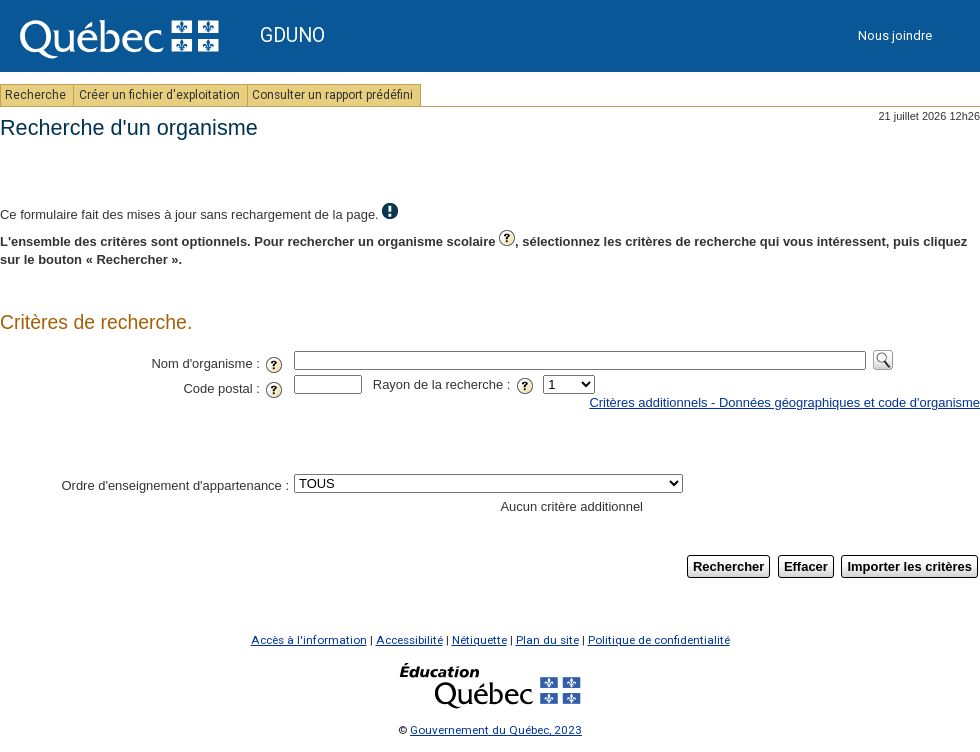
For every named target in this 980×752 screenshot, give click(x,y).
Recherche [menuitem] (37, 95)
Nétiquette (479, 640)
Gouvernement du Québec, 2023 (496, 730)
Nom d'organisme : (220, 363)
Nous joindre (895, 35)
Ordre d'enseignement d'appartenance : (175, 485)
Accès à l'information (309, 640)
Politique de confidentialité (659, 640)
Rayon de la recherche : (456, 384)
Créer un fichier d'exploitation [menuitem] (161, 95)
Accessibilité (409, 640)
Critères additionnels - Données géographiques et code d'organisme (784, 402)
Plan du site (547, 640)
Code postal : (236, 388)
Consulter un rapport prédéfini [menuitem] (334, 95)
